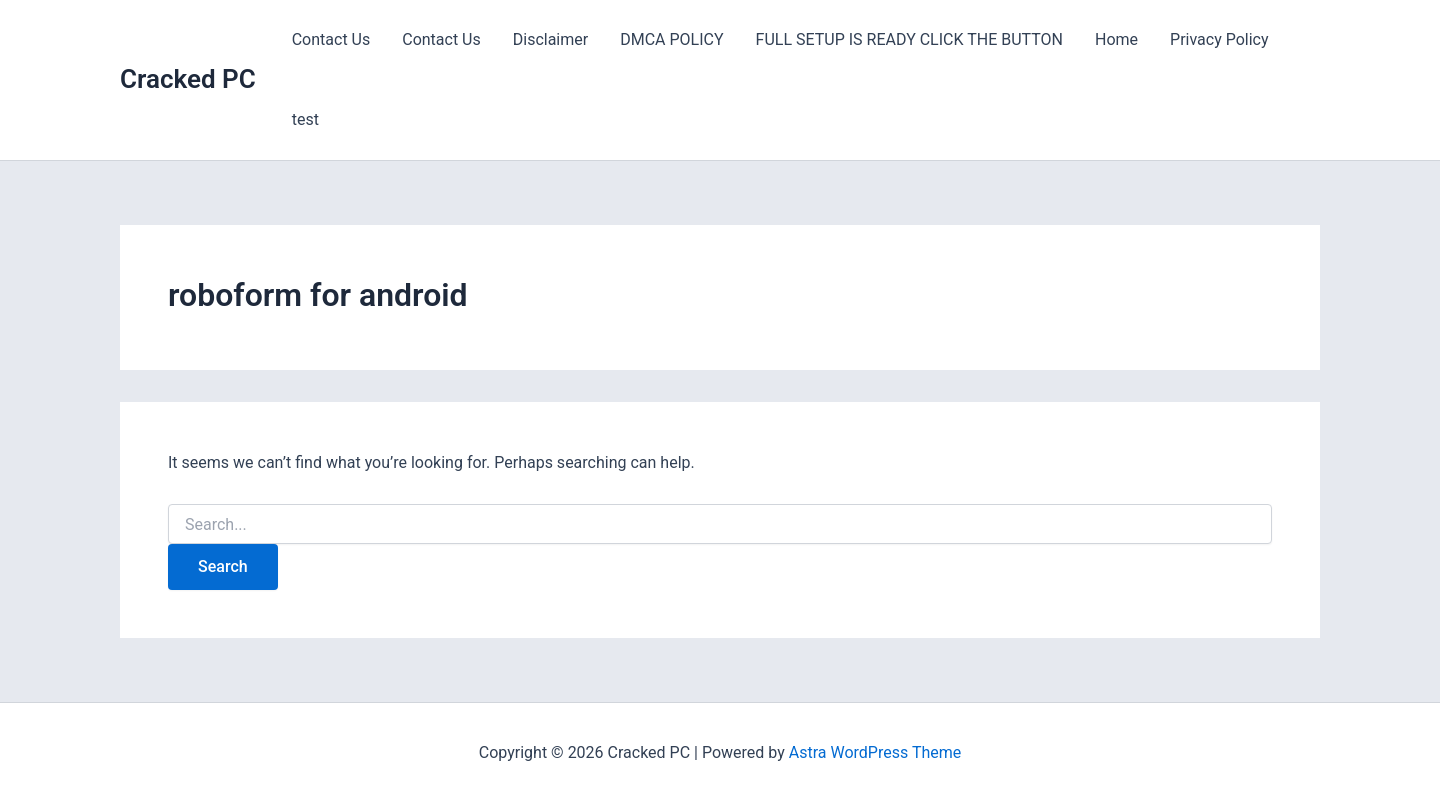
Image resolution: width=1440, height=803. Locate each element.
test (305, 119)
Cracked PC (188, 79)
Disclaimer (550, 39)
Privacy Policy (1219, 39)
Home (1116, 39)
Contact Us (331, 39)
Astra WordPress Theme (875, 752)
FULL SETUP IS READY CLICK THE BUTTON (909, 39)
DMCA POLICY (671, 39)
